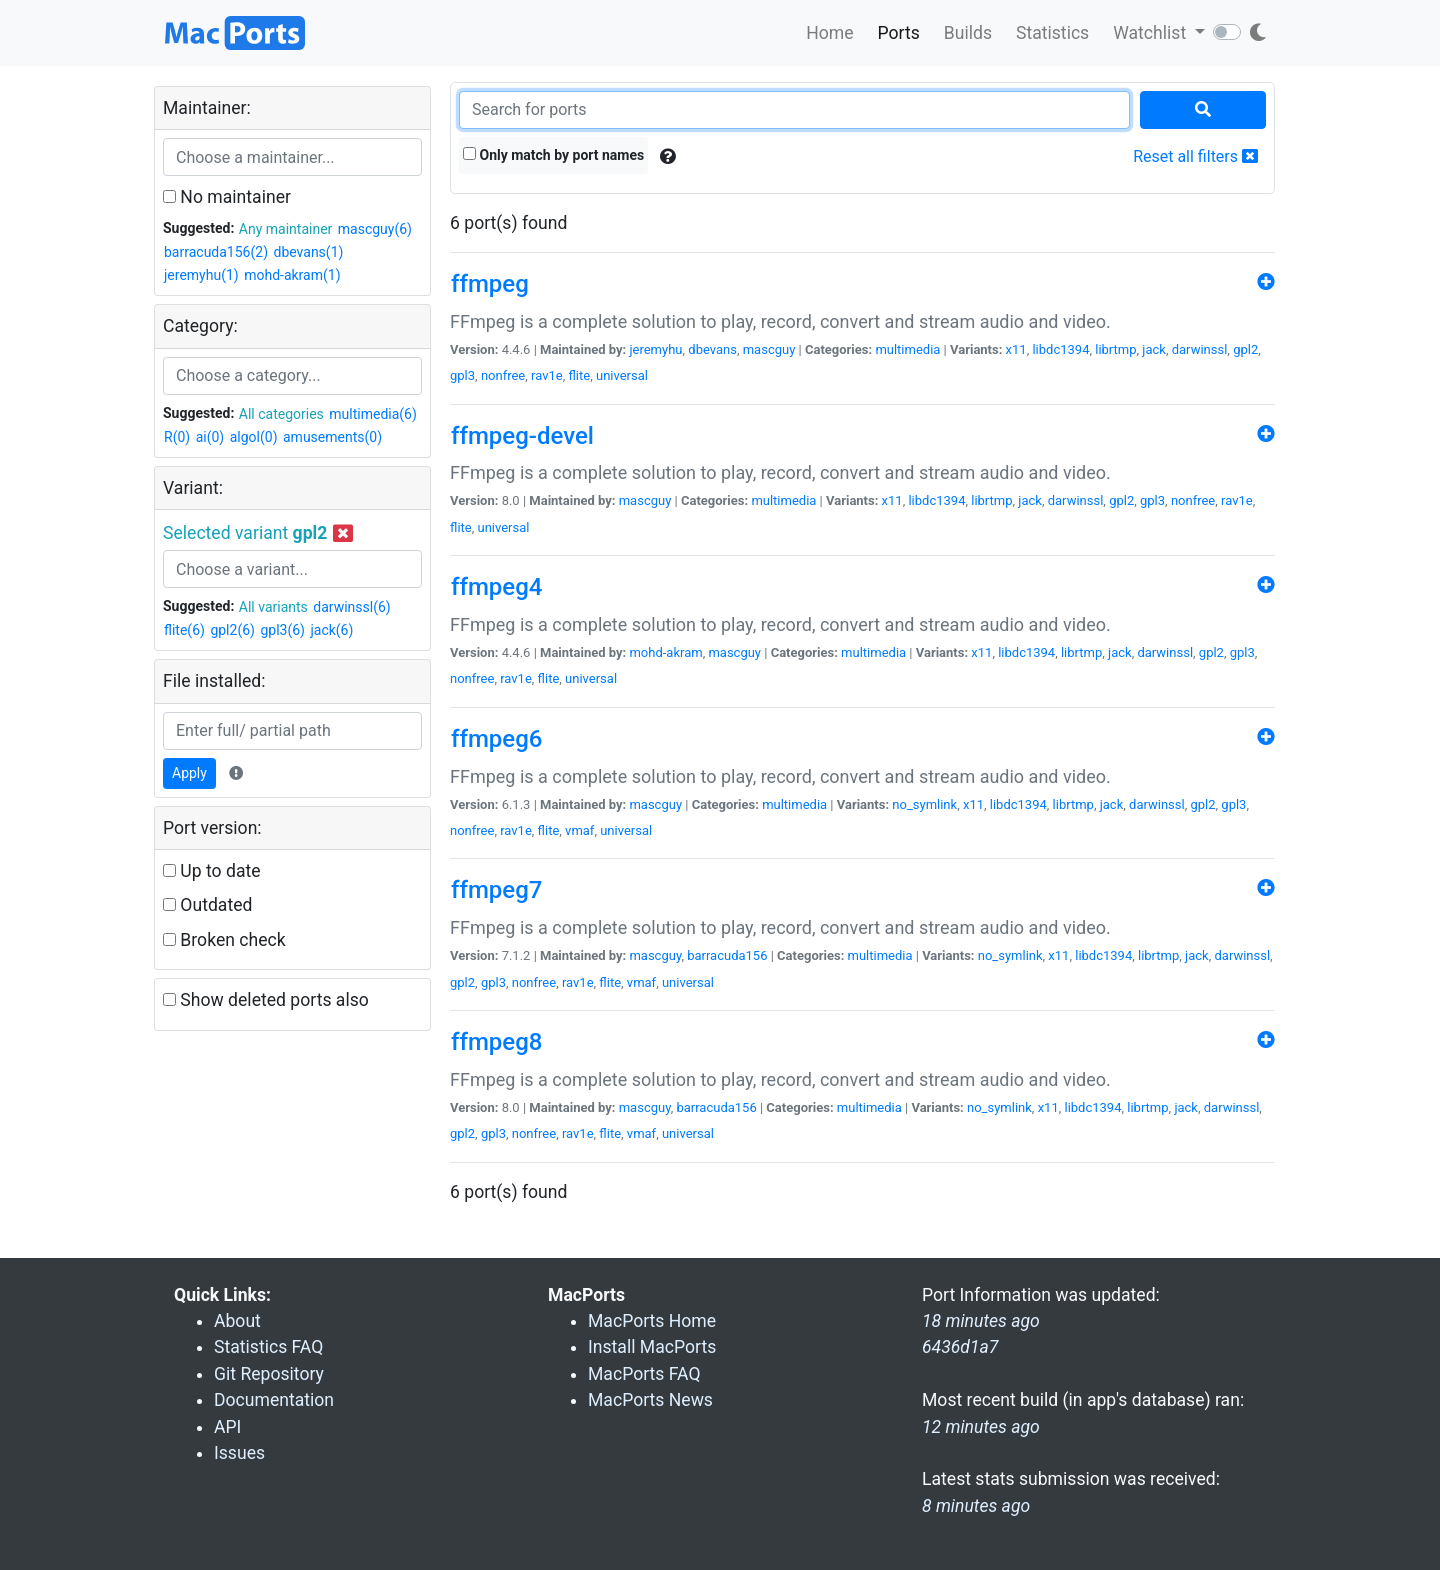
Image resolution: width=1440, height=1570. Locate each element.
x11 (1016, 349)
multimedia (907, 349)
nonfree (503, 375)
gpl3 (462, 375)
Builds (968, 33)
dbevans (712, 349)
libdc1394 (1060, 349)
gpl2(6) (232, 630)
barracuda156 (727, 955)
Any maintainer (286, 229)
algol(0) (254, 437)
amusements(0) (332, 437)
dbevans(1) (309, 252)
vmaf (579, 830)
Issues (239, 1453)
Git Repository (269, 1374)
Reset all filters (1195, 156)
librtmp (1115, 349)
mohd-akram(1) (292, 275)
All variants (273, 607)
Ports (899, 33)
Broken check (224, 940)
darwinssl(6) (351, 607)
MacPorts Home (652, 1321)
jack (1154, 349)
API (227, 1427)
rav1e (547, 375)
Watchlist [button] (1151, 33)
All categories (281, 414)
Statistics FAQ (268, 1347)
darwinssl (1200, 349)
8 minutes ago (976, 1506)
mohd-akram (665, 652)
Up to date (212, 871)
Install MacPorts (652, 1347)
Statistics (1052, 33)
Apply (189, 773)
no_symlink (924, 804)
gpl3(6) (282, 630)
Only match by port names (553, 155)
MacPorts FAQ (644, 1374)
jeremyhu (655, 349)
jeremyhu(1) (201, 275)
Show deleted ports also (266, 1000)
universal (622, 375)
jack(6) (331, 630)
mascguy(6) (375, 229)
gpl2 (1245, 349)
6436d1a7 (960, 1347)
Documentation (274, 1400)
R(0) (177, 437)
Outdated (207, 905)
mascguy (769, 349)
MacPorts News (650, 1400)
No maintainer (227, 197)
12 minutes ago (981, 1427)
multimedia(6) (373, 414)
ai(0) (210, 437)
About (237, 1321)
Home (829, 33)
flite (579, 375)
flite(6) (184, 630)
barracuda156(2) (216, 252)
